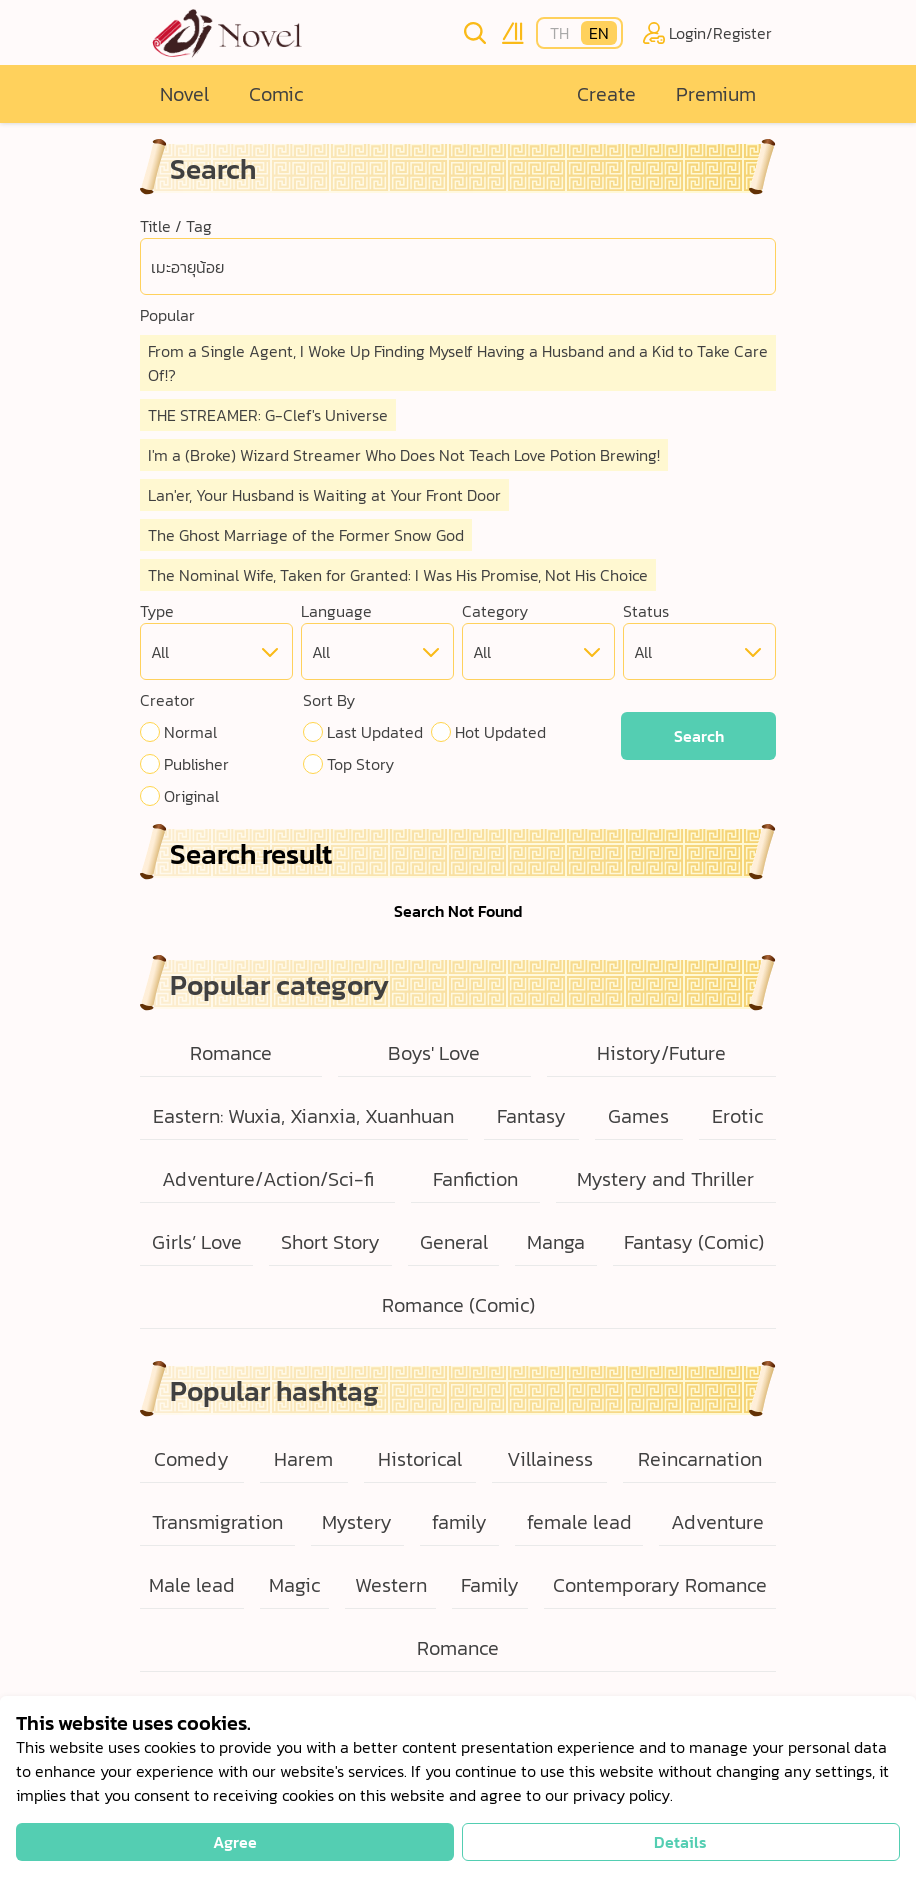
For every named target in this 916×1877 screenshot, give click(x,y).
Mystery (357, 1522)
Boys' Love (434, 1053)
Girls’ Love (197, 1242)
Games (638, 1116)
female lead (579, 1522)
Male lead (192, 1585)
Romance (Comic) (458, 1305)
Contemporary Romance (660, 1585)
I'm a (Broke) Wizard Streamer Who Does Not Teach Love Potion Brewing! (404, 455)
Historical (420, 1459)
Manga (556, 1242)
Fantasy (531, 1116)
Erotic (737, 1116)
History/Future (661, 1053)
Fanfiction (475, 1179)
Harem (303, 1459)
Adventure (717, 1522)
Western (391, 1585)
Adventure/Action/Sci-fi (268, 1179)
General (454, 1242)
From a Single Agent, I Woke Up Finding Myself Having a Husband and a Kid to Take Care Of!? (458, 363)
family (459, 1522)
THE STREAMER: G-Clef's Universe (268, 415)
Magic (294, 1585)
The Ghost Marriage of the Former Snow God (306, 535)
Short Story (330, 1242)
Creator (167, 700)
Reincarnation (700, 1459)
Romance (231, 1053)
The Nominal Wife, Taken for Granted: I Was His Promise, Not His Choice (398, 575)
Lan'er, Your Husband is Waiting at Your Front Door (324, 495)
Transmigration (217, 1522)
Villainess (550, 1459)
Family (490, 1585)
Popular (167, 315)
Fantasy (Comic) (694, 1242)
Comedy (191, 1459)
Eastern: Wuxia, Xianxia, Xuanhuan (303, 1116)
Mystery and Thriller (665, 1179)
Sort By (329, 700)
